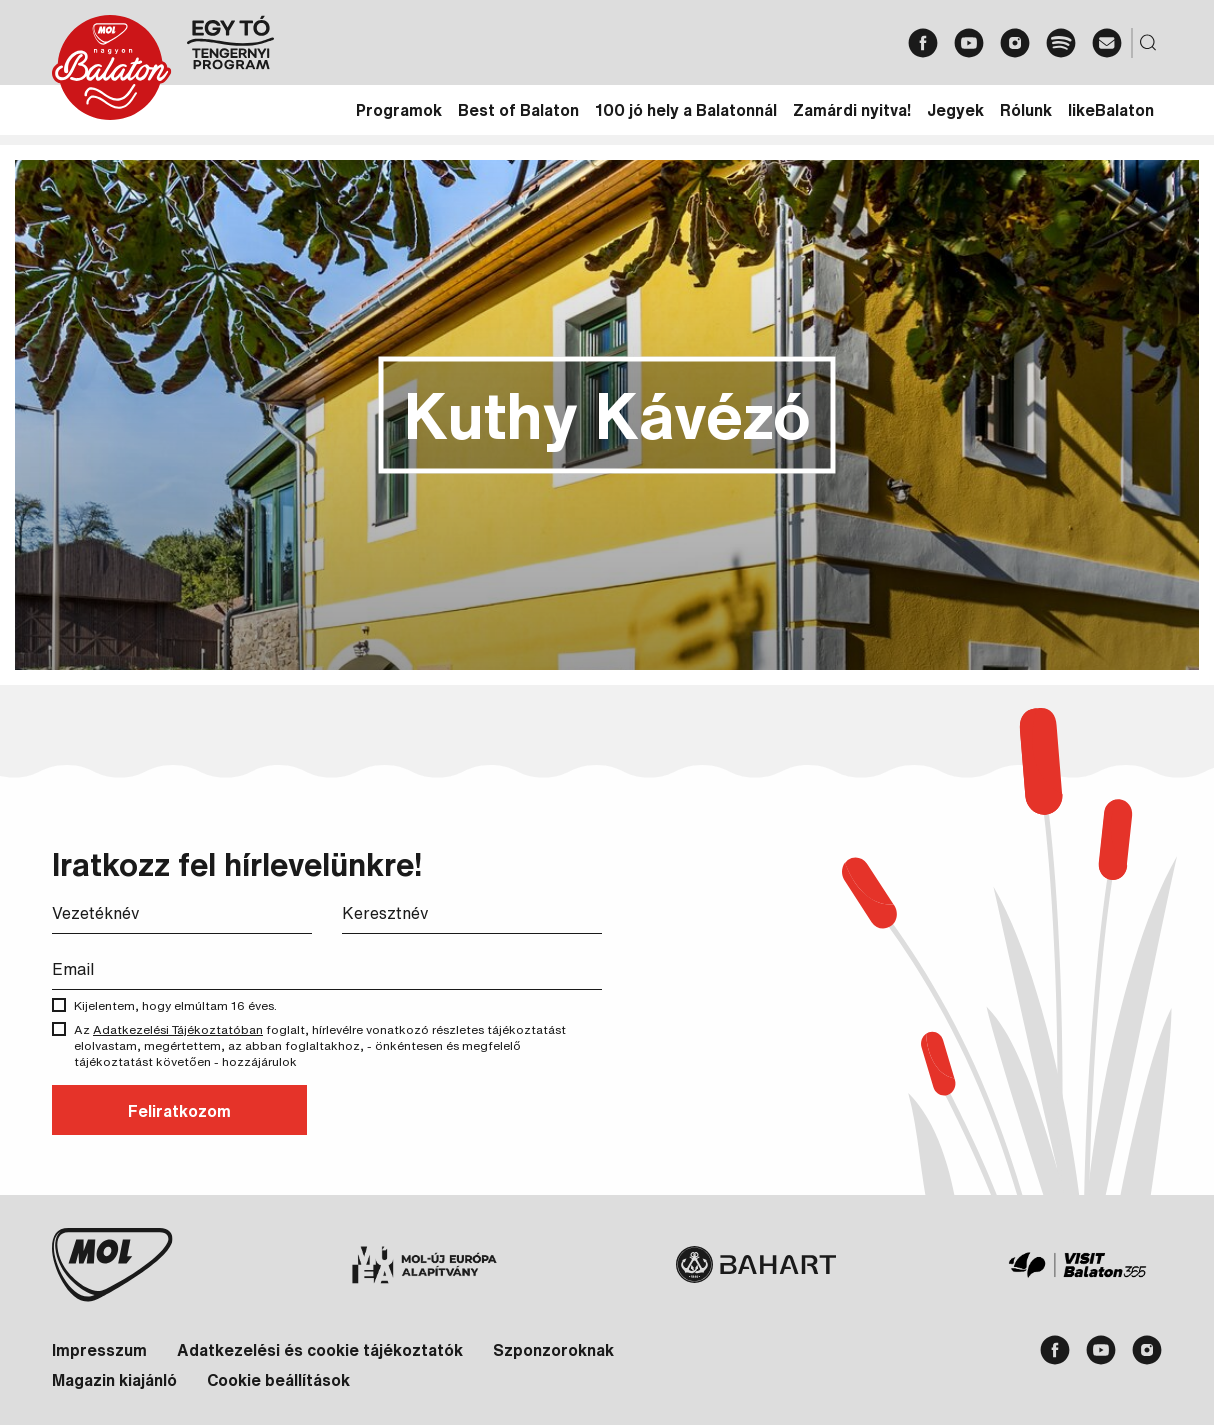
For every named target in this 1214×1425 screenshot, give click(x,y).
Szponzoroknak (553, 1350)
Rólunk (1026, 110)
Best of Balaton (518, 110)
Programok (399, 110)
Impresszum (99, 1350)
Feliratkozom (179, 1111)
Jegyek (955, 110)
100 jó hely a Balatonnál (686, 110)
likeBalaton (1111, 110)
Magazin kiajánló (114, 1380)
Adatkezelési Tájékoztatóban (178, 1029)
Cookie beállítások (278, 1380)
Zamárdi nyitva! (852, 110)
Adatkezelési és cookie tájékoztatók (320, 1350)
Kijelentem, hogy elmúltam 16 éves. (190, 1006)
